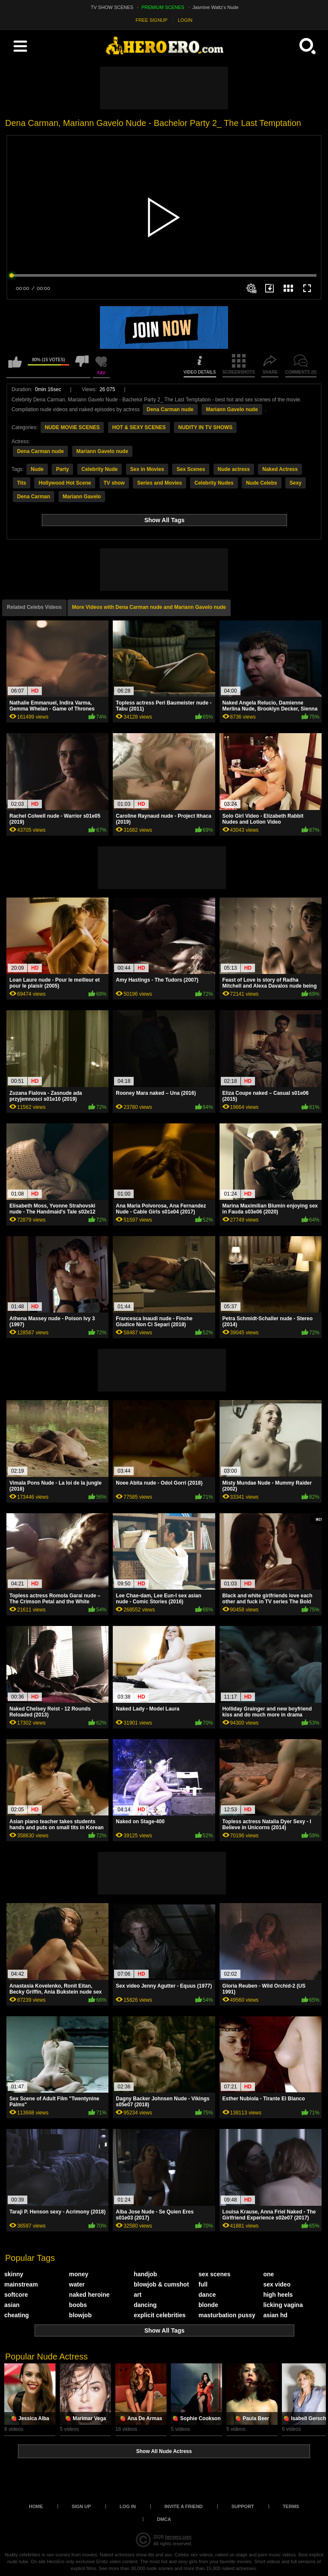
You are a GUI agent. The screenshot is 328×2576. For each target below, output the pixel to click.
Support (242, 2506)
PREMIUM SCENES (162, 7)
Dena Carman (33, 497)
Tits (21, 483)
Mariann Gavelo (82, 497)
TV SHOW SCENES (112, 7)
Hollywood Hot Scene (64, 483)
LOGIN (185, 20)
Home (36, 2506)
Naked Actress (280, 469)
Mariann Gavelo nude (232, 409)
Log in (128, 2506)
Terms (291, 2506)
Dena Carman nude (170, 409)
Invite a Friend (183, 2506)
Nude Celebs (261, 483)
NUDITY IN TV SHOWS (205, 427)
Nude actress (234, 469)
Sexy (296, 483)
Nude (37, 469)
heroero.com (178, 2536)
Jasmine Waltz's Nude (216, 7)
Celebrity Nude (100, 469)
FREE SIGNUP (152, 20)
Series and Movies (159, 483)
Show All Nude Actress (164, 2451)
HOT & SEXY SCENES (139, 427)
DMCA (164, 2519)
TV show (114, 483)
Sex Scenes (190, 469)
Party (62, 469)
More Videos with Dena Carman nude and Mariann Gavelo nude (149, 607)
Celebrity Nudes (213, 483)
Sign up (81, 2506)
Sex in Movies (147, 469)
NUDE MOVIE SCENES (72, 427)
